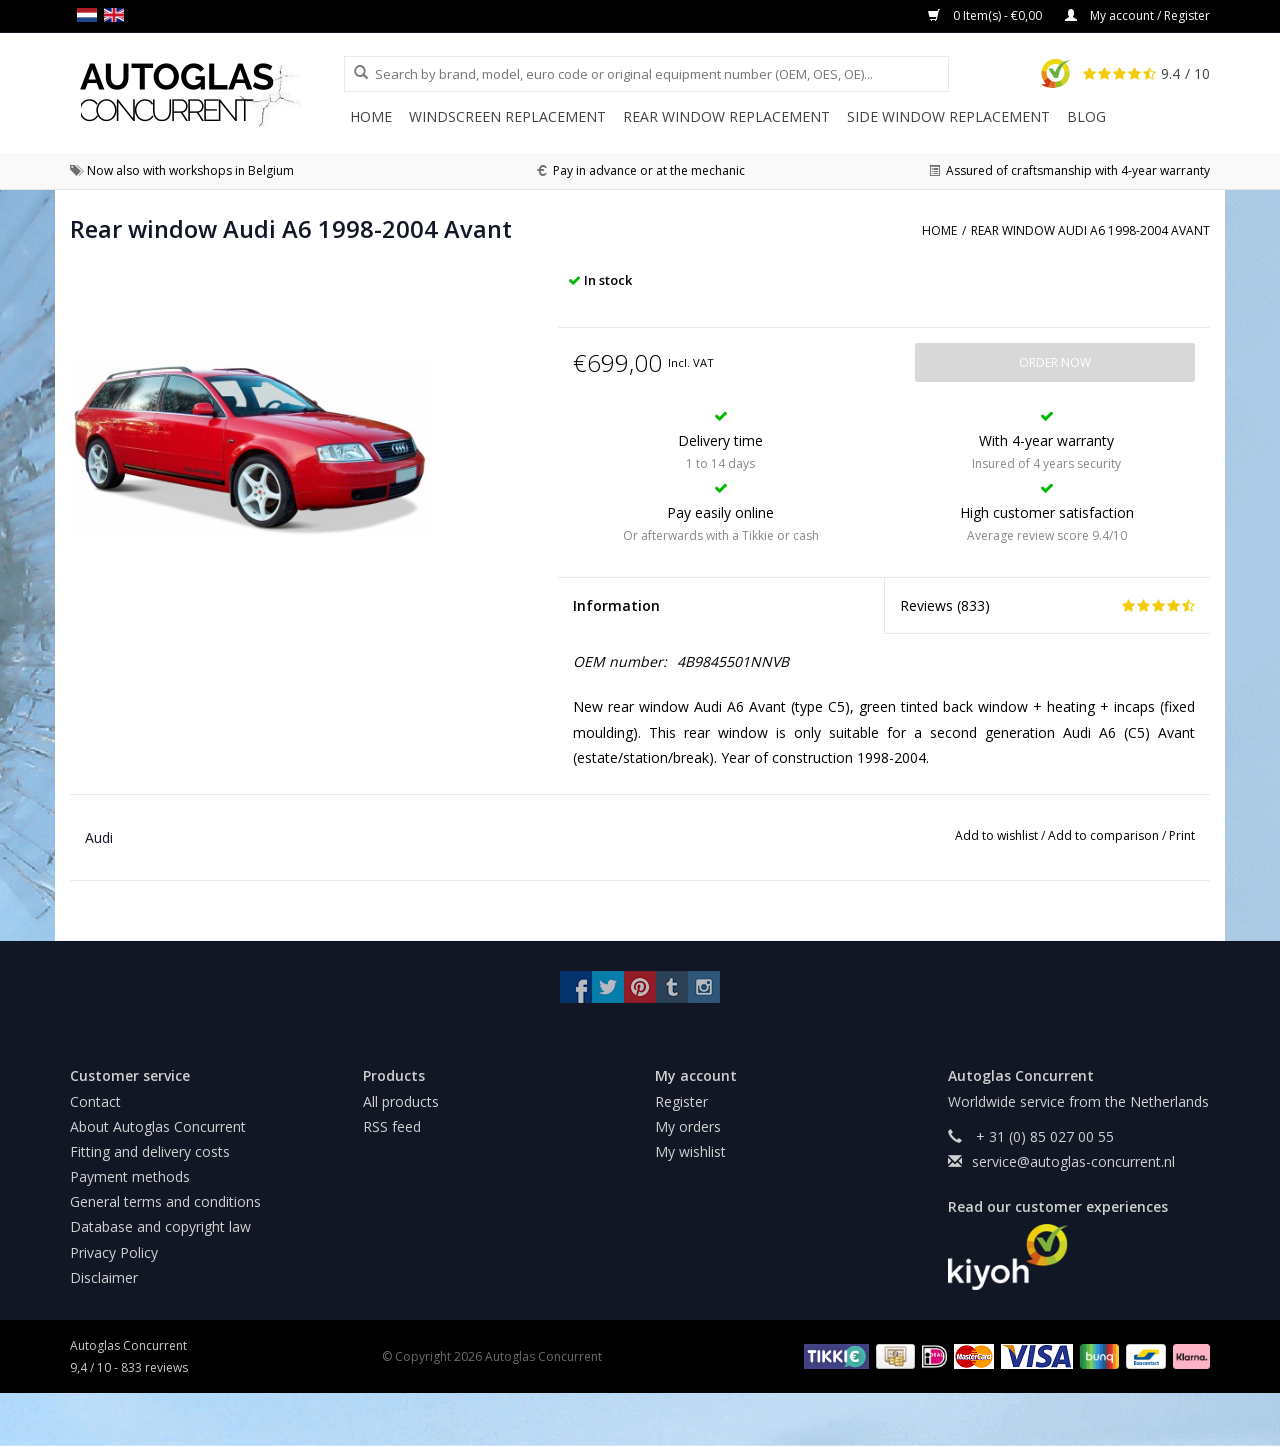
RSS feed (392, 1126)
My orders (688, 1126)
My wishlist (690, 1151)
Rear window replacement (726, 116)
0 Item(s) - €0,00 (986, 15)
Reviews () (1047, 605)
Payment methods (130, 1176)
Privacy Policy (114, 1252)
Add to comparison (1105, 835)
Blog (1086, 116)
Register (681, 1101)
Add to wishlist (998, 835)
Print (1182, 835)
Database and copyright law (160, 1226)
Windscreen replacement (507, 116)
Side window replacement (948, 116)
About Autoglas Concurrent (158, 1126)
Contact (95, 1101)
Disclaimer (104, 1277)
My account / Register (1137, 15)
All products (401, 1101)
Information (616, 605)
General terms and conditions (165, 1201)
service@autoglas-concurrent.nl (1073, 1161)
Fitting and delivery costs (150, 1151)
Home (371, 116)
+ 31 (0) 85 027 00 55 (1043, 1136)
